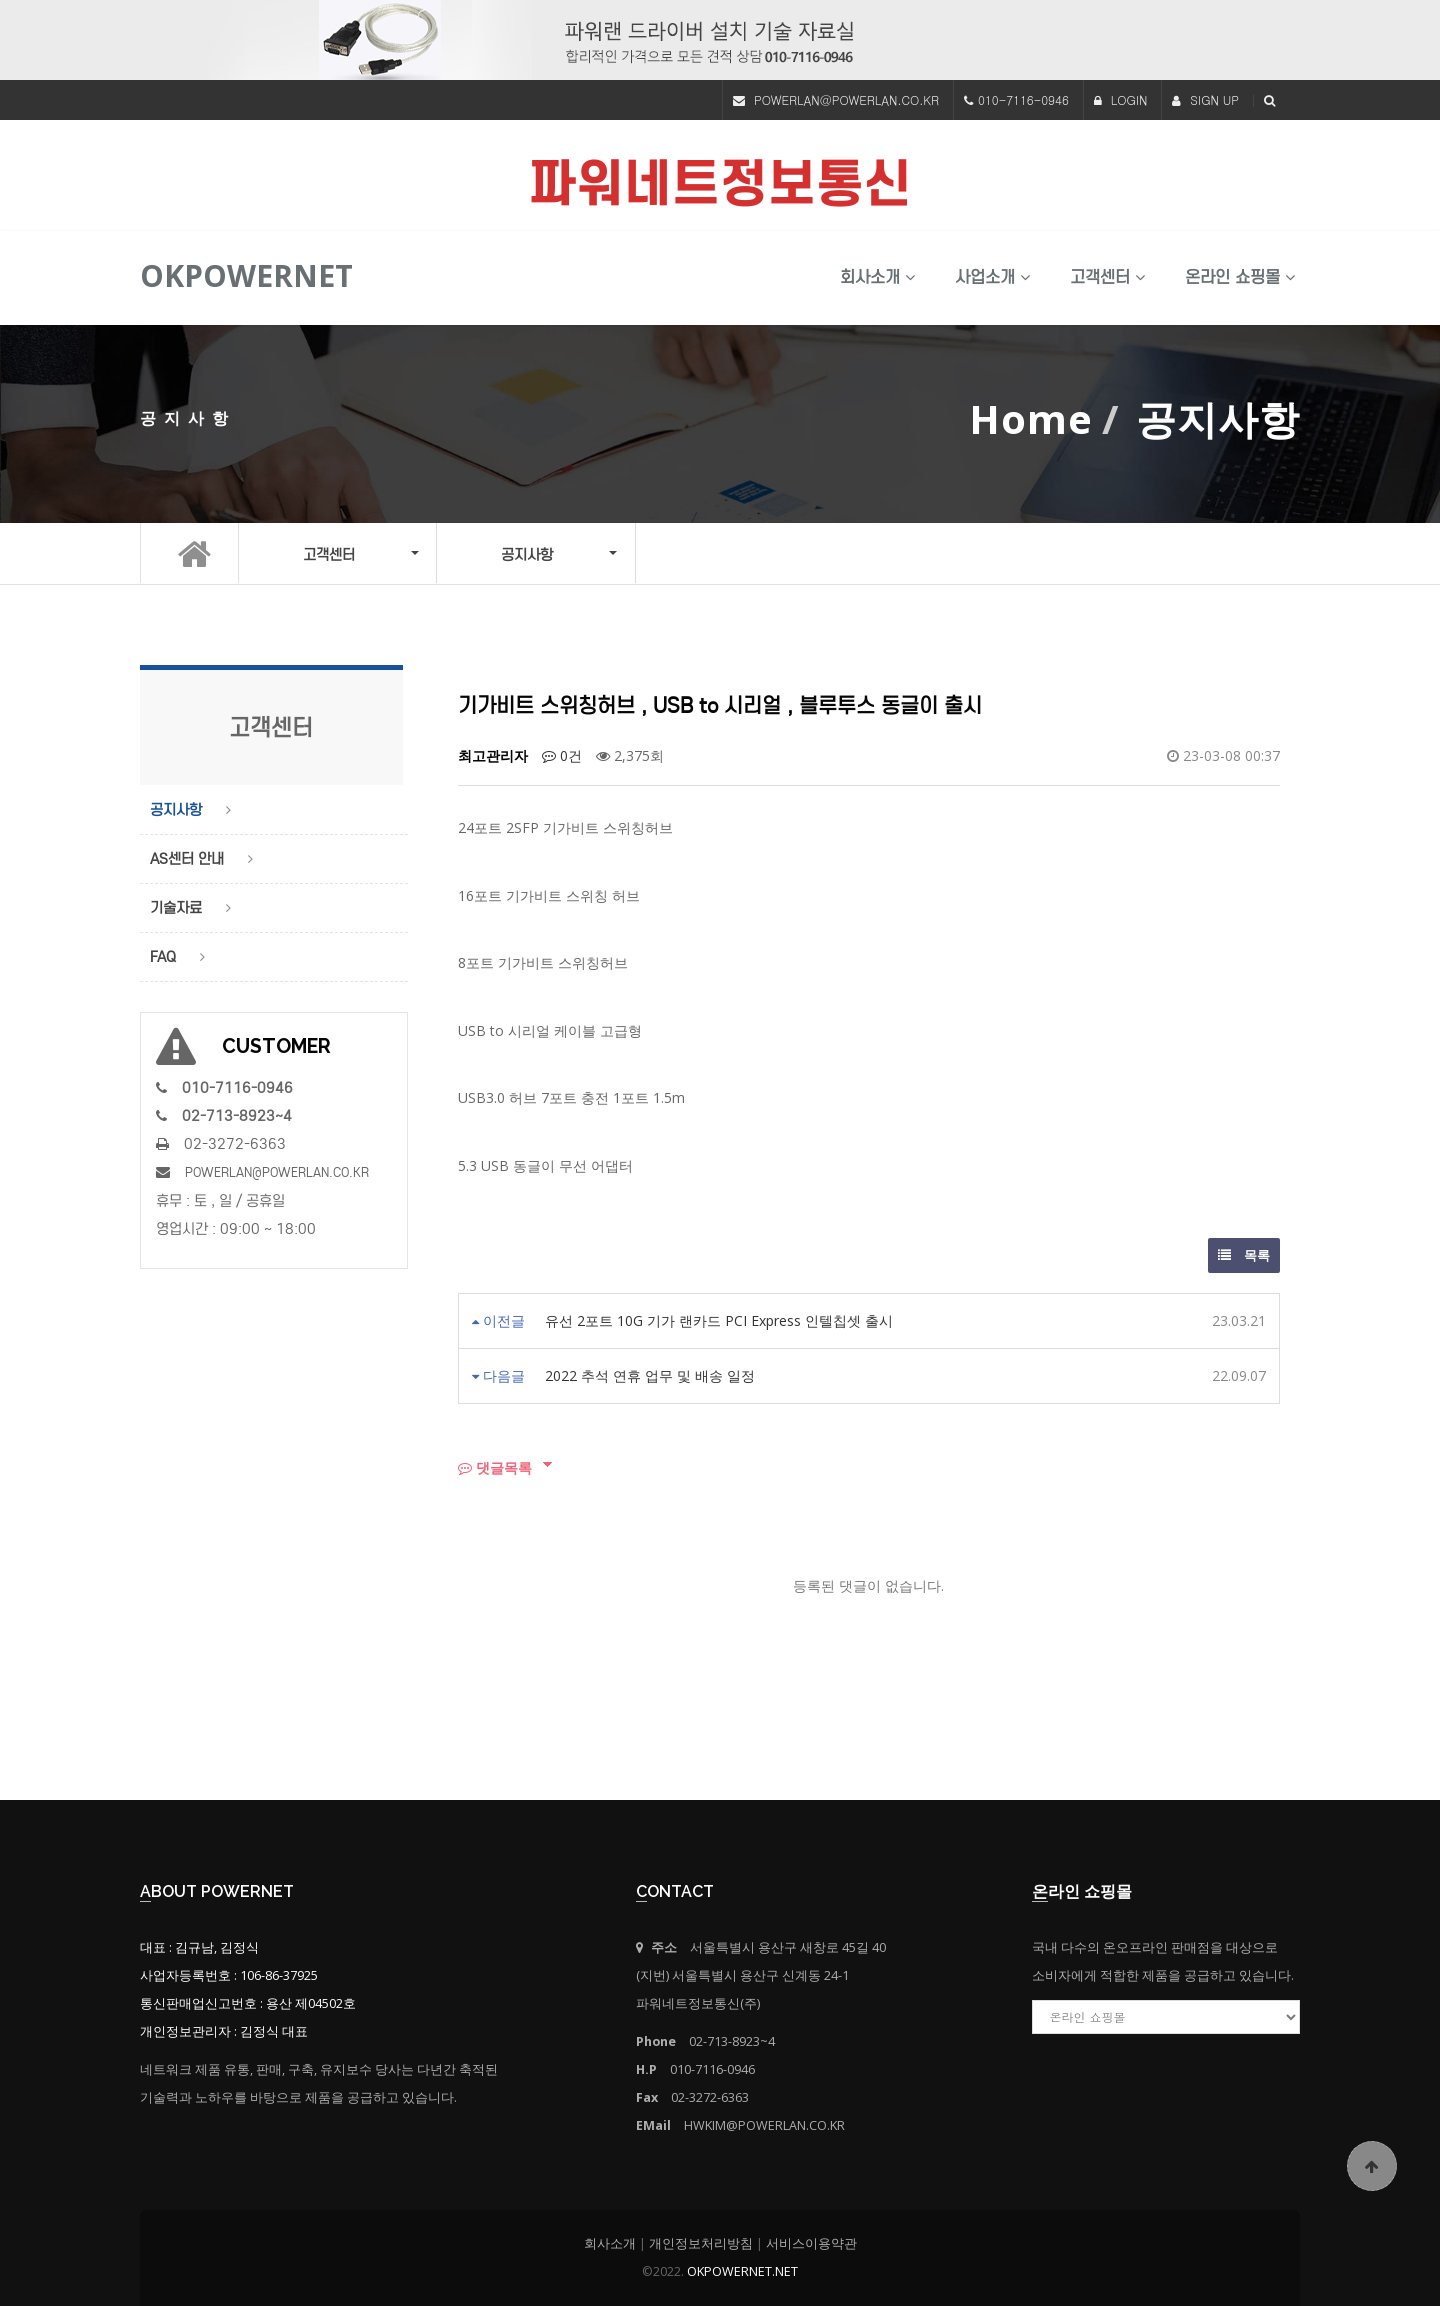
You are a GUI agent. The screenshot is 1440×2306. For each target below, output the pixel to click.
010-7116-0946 (1023, 99)
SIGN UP (1205, 99)
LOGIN (1121, 99)
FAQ (163, 957)
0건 (562, 755)
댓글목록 (495, 1467)
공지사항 (176, 810)
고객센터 (1107, 277)
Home (1031, 418)
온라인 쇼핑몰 (1240, 277)
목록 (1244, 1255)
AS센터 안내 (187, 859)
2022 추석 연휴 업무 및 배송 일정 (650, 1375)
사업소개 (992, 277)
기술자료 (176, 908)
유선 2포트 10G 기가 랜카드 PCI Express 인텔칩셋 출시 (719, 1320)
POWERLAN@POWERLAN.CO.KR (846, 99)
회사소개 (877, 277)
